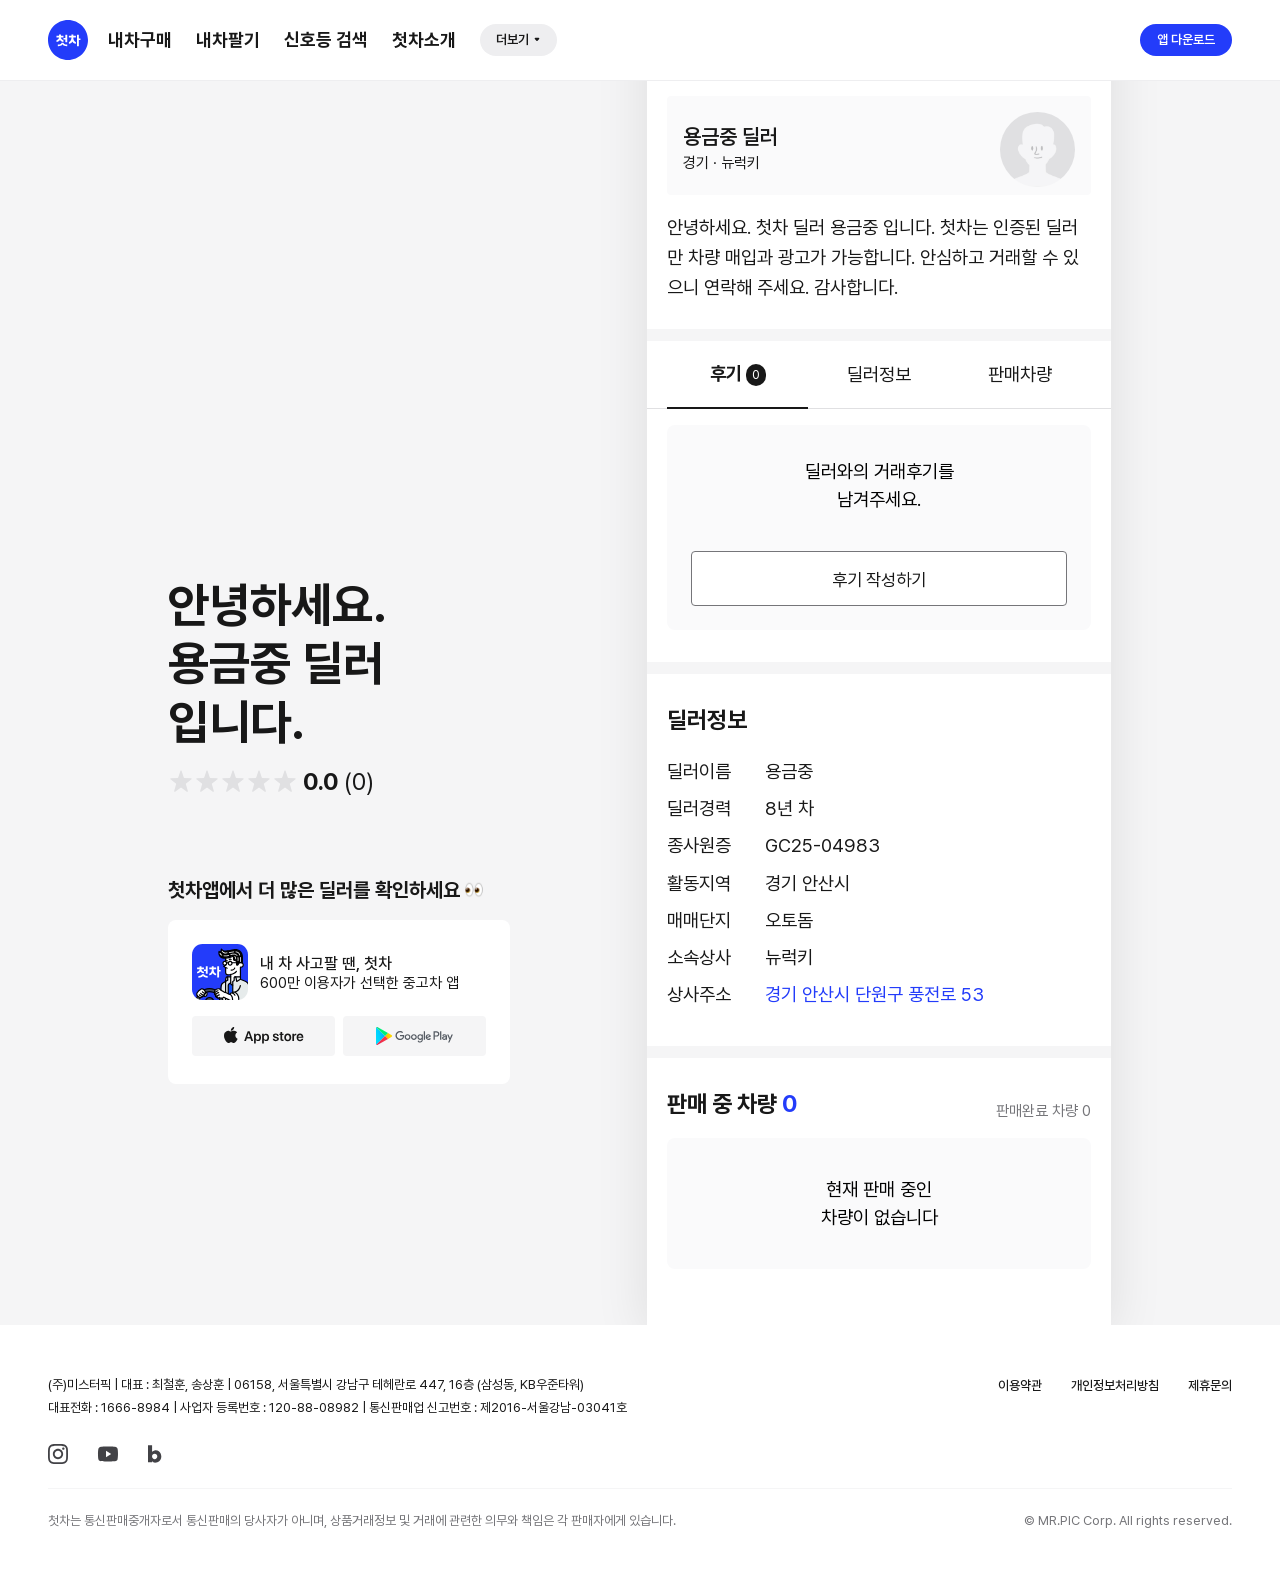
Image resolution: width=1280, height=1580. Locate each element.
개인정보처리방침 (1115, 1385)
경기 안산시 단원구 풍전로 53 (874, 994)
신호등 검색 (326, 39)
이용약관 (1020, 1385)
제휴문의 (1210, 1385)
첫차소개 (424, 39)
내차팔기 (228, 39)
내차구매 (140, 39)
